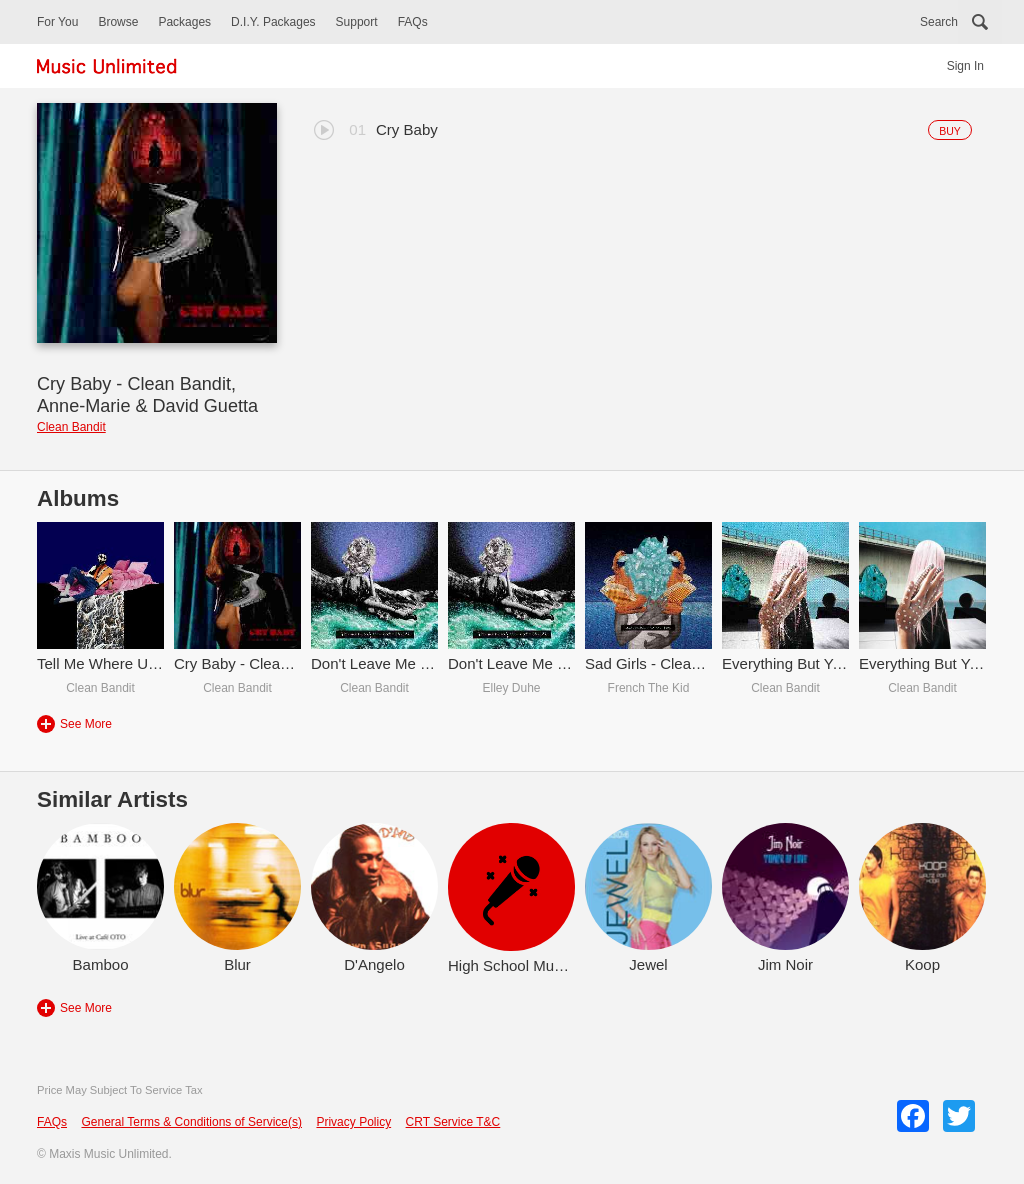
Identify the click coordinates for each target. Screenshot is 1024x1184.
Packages (184, 22)
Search (939, 22)
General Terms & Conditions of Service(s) (191, 1122)
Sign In (965, 66)
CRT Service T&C (453, 1122)
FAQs (413, 22)
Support (357, 22)
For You (57, 22)
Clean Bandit (71, 427)
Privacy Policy (353, 1122)
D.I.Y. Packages (273, 22)
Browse (118, 22)
